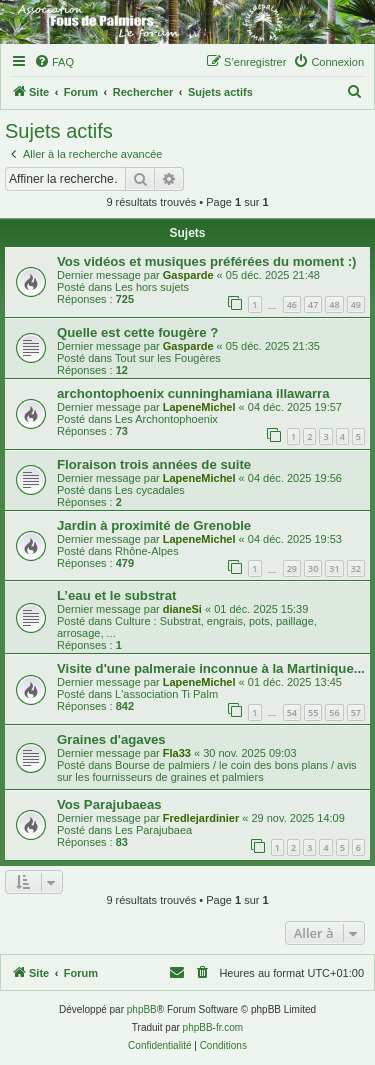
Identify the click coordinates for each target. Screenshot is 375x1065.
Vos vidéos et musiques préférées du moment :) (206, 261)
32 (356, 568)
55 (313, 712)
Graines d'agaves (111, 739)
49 (356, 304)
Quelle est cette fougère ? (137, 332)
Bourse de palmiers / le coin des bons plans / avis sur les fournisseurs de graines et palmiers (207, 771)
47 (313, 304)
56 (334, 712)
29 (292, 568)
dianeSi (182, 609)
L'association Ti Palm (166, 694)
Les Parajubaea (153, 830)
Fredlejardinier (201, 818)
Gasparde (188, 275)
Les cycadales (150, 490)
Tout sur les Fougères (168, 358)
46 (292, 304)
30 (313, 568)
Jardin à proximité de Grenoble (154, 525)
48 (334, 304)
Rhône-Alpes (147, 551)
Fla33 (177, 753)
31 (334, 568)
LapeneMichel (199, 407)
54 (292, 712)
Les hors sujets (152, 287)
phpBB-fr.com (213, 1027)
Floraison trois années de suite (154, 464)
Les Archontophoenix (166, 419)
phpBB (142, 1009)
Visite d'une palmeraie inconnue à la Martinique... (211, 668)
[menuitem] (54, 62)
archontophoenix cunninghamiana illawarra (193, 393)
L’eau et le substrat (116, 595)
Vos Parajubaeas (109, 804)
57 (356, 712)
